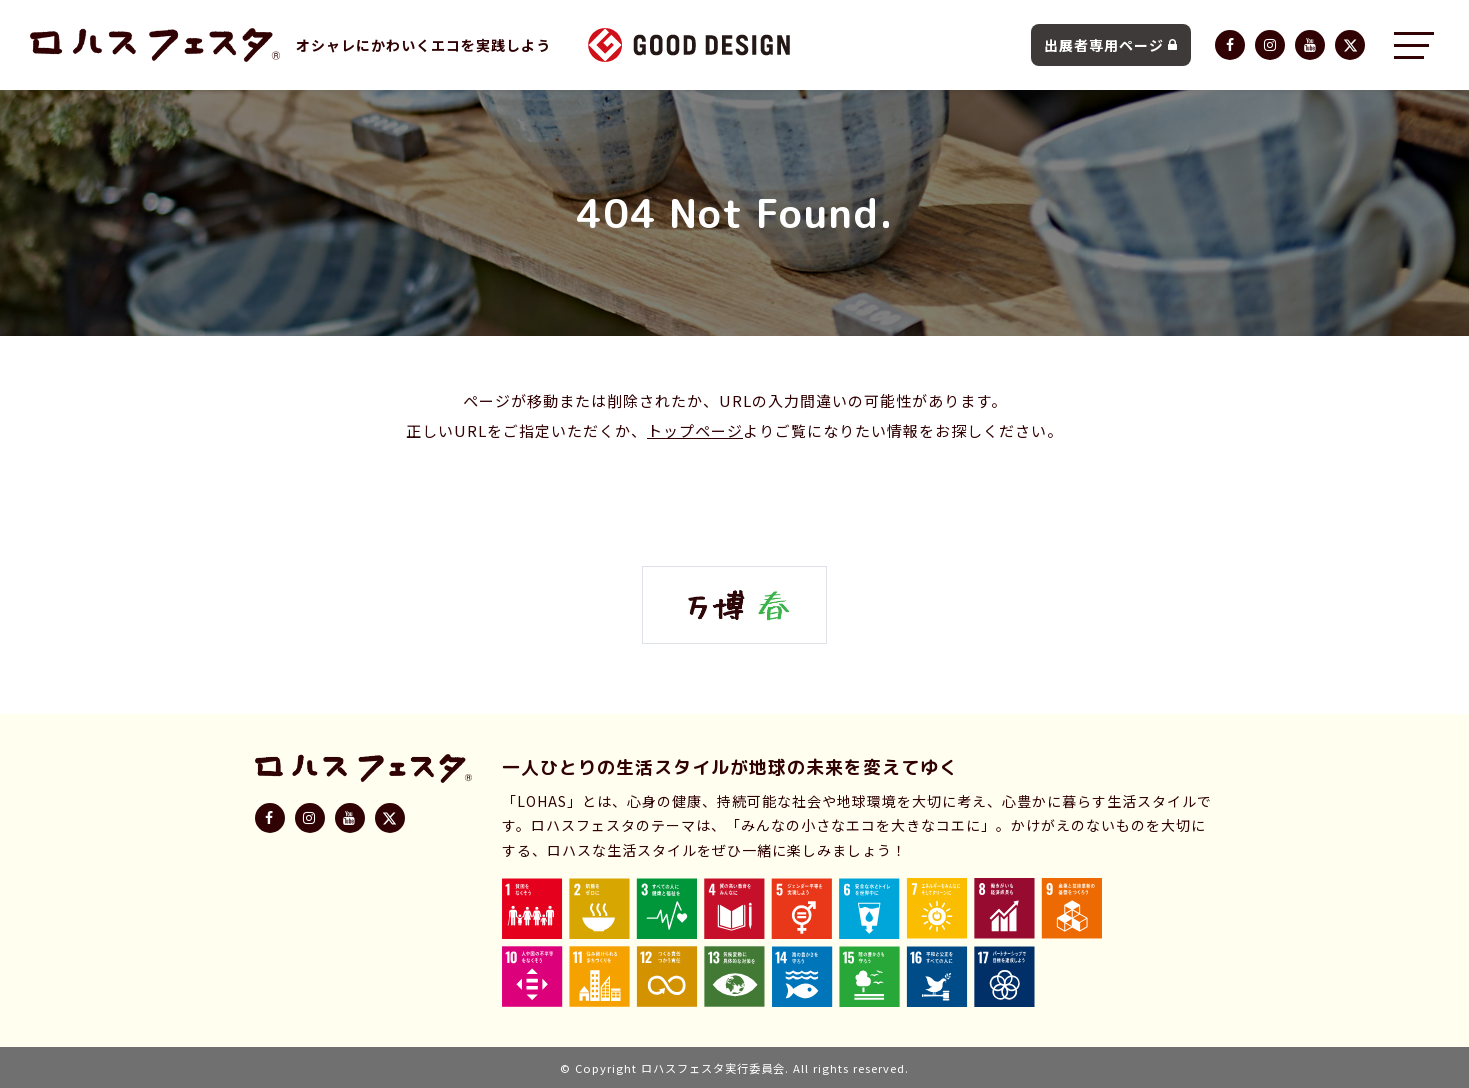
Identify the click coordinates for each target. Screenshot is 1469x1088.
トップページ (695, 430)
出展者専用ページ (1111, 45)
